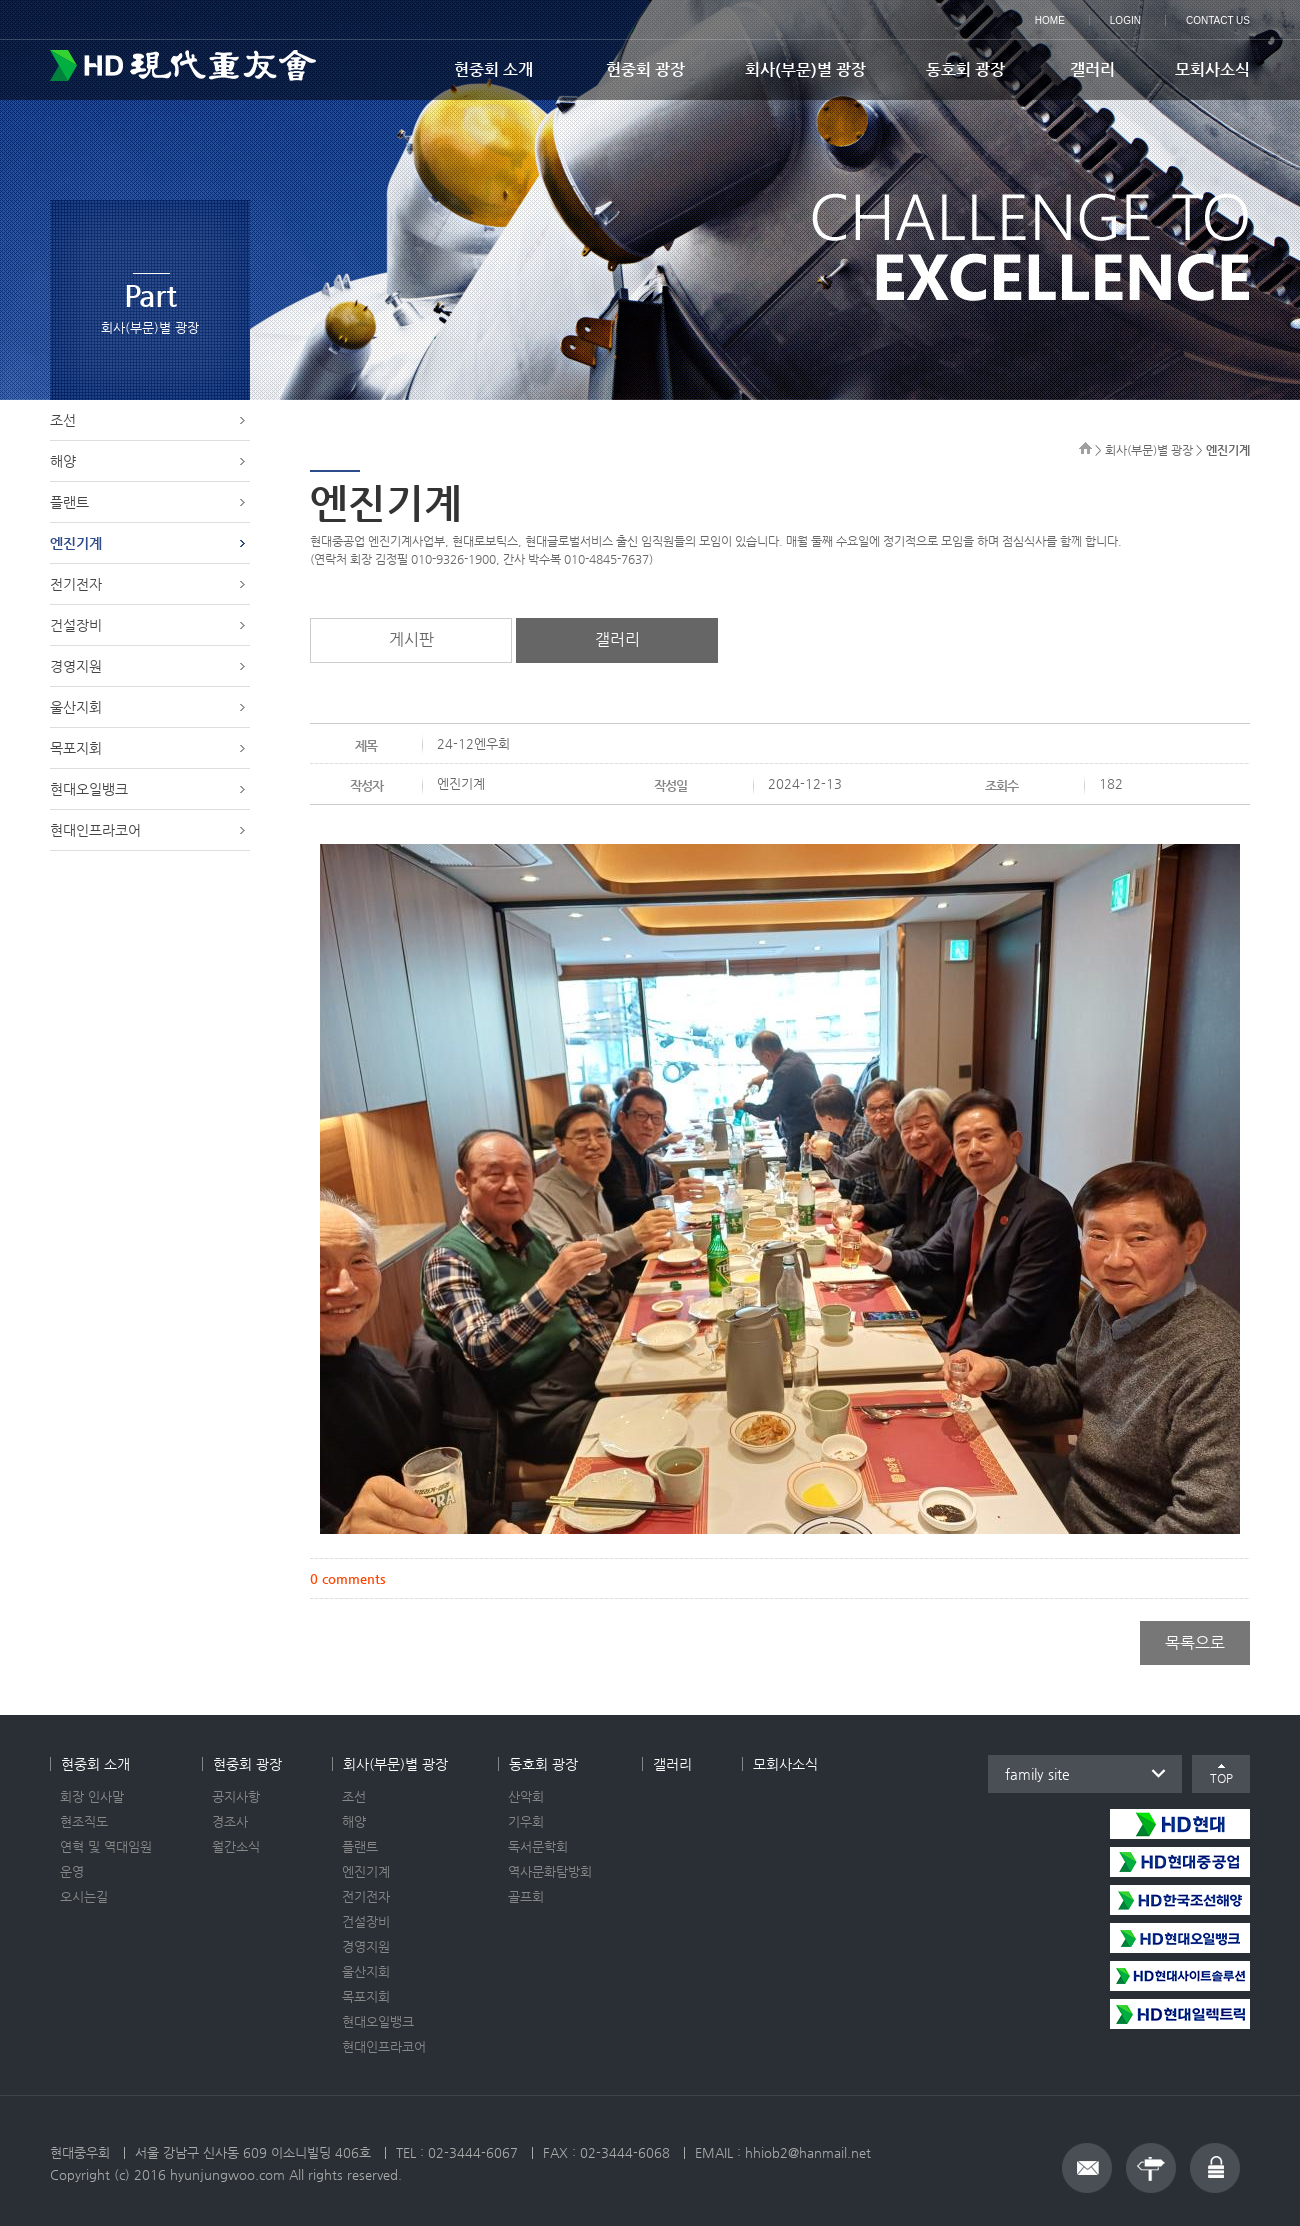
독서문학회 (538, 1846)
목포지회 (76, 748)
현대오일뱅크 (89, 789)
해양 (63, 461)
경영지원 (76, 666)
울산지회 (76, 707)
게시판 (411, 640)
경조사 (230, 1821)
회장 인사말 (92, 1796)
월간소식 (236, 1846)
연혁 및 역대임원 (106, 1846)
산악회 (526, 1796)
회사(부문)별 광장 (805, 69)
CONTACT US (1218, 20)
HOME (1050, 20)
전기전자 (76, 584)
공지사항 (236, 1796)
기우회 (526, 1821)
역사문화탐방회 (550, 1871)
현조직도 (84, 1821)
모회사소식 (1212, 69)
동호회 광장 (965, 69)
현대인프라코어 (95, 830)
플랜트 (69, 502)
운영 (72, 1871)
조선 (63, 420)
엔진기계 (76, 543)
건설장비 (76, 625)
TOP (1221, 1778)
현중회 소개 (493, 69)
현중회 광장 (645, 69)
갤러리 (1092, 69)
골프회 (526, 1896)
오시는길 (84, 1896)
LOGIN (1125, 20)
